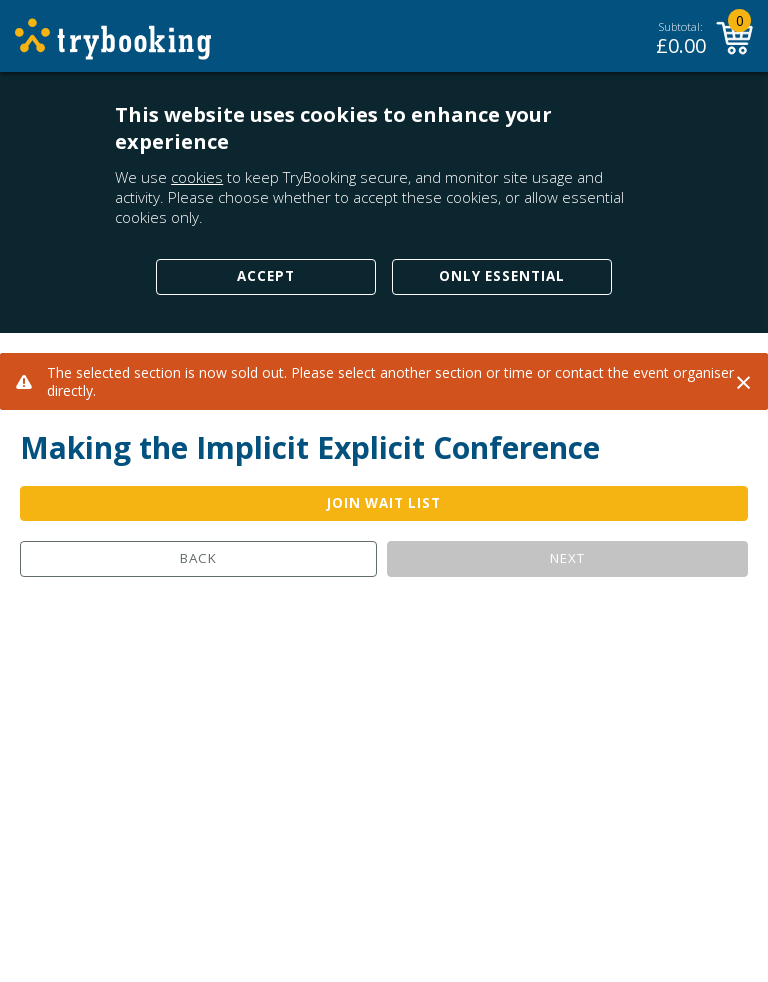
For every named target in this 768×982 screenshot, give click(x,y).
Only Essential (502, 276)
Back (198, 558)
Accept (266, 276)
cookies (197, 177)
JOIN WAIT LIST (384, 503)
